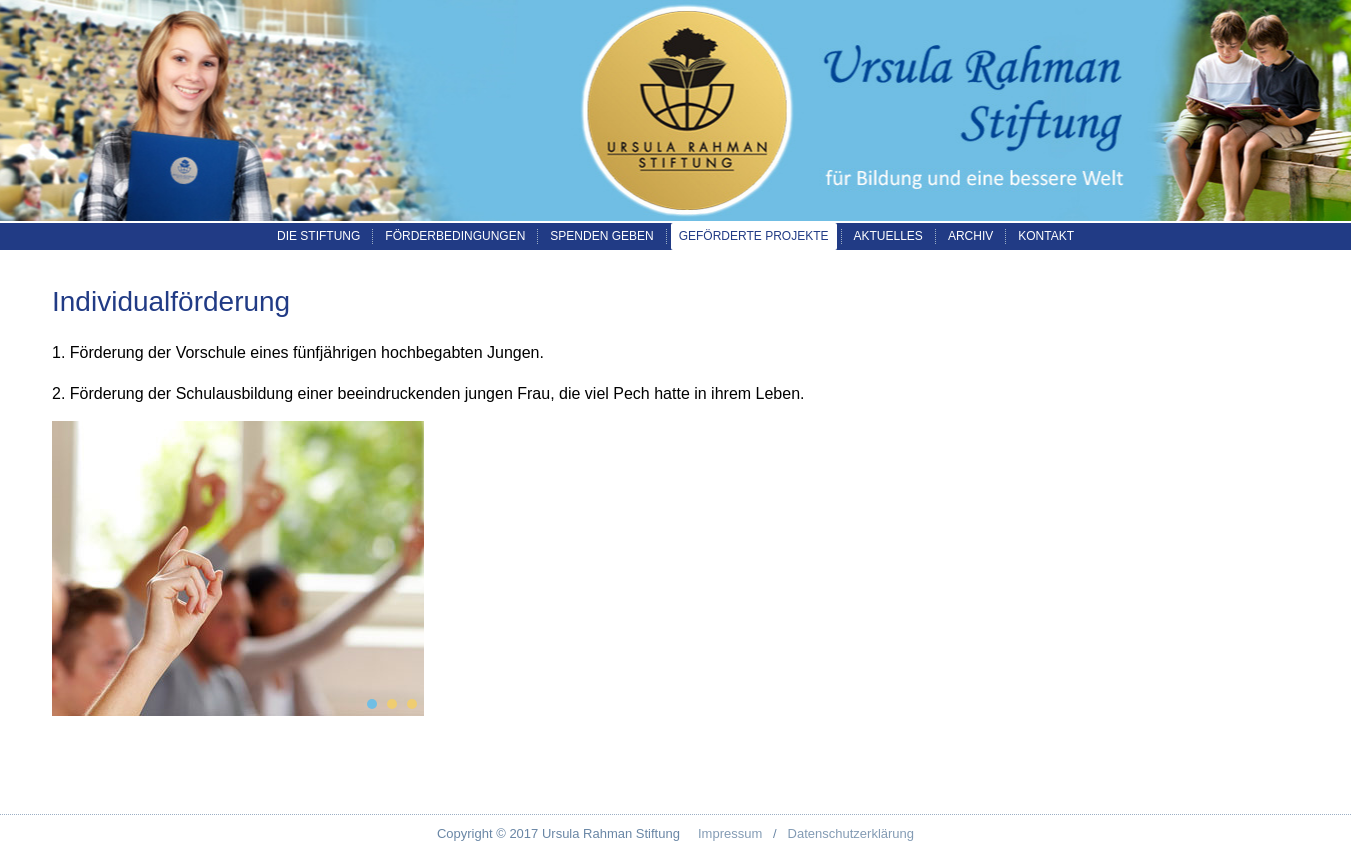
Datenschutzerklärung (851, 833)
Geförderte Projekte (754, 236)
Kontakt (1046, 236)
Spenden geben (601, 236)
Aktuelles (888, 236)
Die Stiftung (318, 236)
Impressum (730, 833)
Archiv (970, 236)
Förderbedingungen (455, 236)
